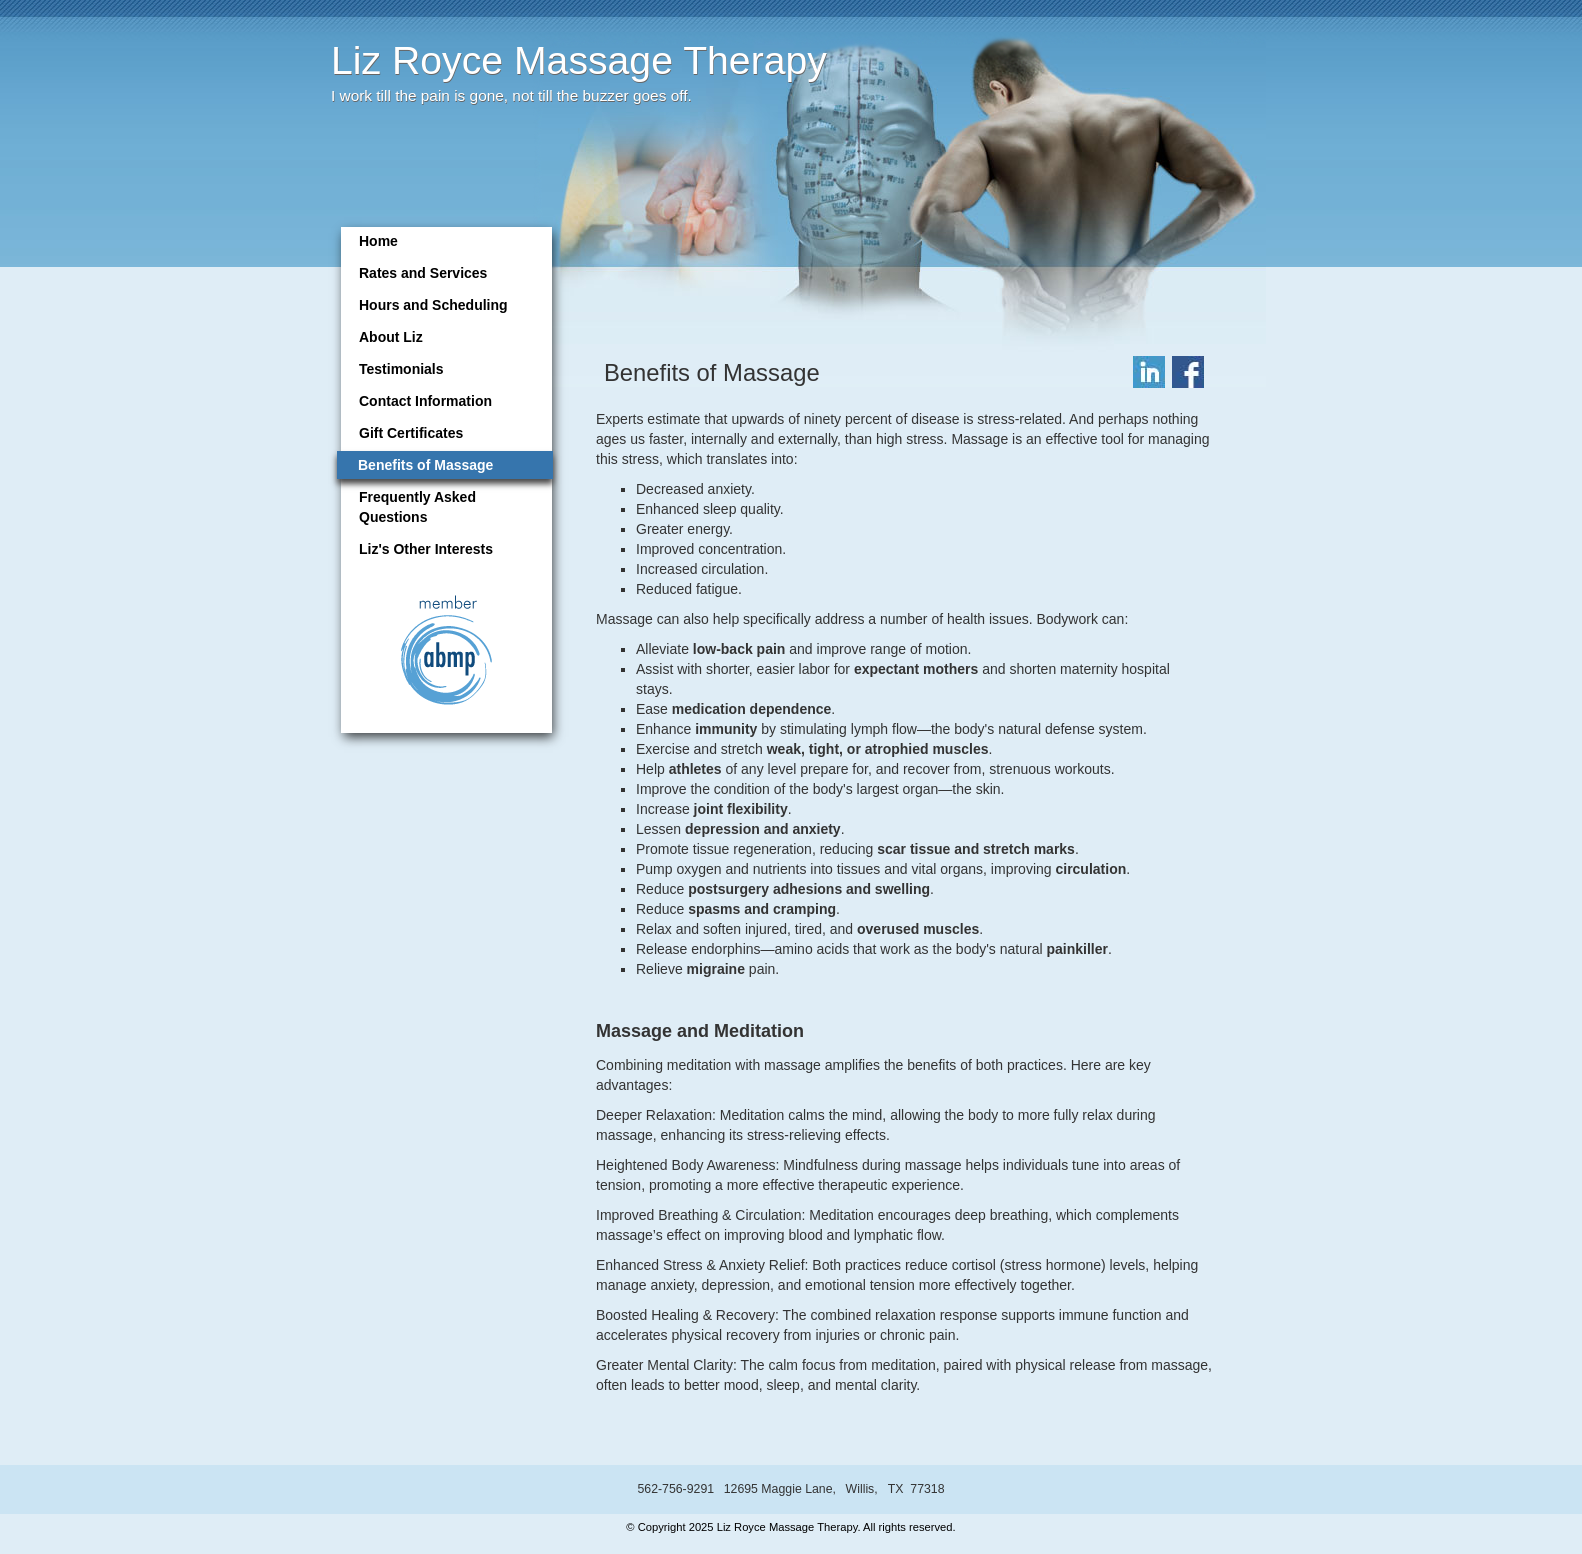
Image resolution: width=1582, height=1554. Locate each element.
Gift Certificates (411, 433)
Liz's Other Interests (426, 549)
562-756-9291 (675, 1489)
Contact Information (425, 401)
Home (378, 241)
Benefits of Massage (425, 465)
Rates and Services (423, 273)
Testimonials (401, 369)
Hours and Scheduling (433, 305)
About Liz (391, 337)
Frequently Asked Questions (417, 507)
